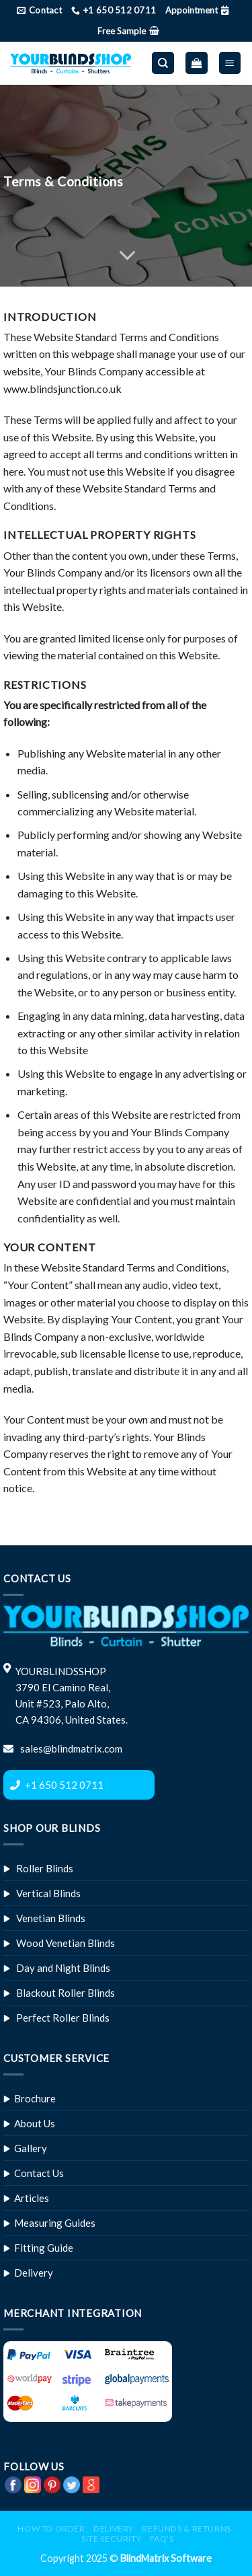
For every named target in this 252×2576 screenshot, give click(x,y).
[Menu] (230, 63)
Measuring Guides (54, 2223)
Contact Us (39, 2173)
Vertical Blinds (48, 1893)
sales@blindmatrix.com (70, 1748)
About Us (34, 2123)
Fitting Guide (43, 2248)
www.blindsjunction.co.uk (62, 388)
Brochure (35, 2098)
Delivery (33, 2273)
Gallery (30, 2148)
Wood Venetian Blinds (65, 1943)
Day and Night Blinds (63, 1968)
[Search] (163, 63)
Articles (31, 2198)
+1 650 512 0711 (64, 1785)
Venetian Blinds (50, 1918)
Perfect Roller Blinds (63, 2018)
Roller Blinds (44, 1868)
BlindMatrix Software (166, 2558)
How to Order (51, 2529)
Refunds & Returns (186, 2529)
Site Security (111, 2539)
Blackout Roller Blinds (65, 1993)
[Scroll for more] (126, 255)
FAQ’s (162, 2539)
